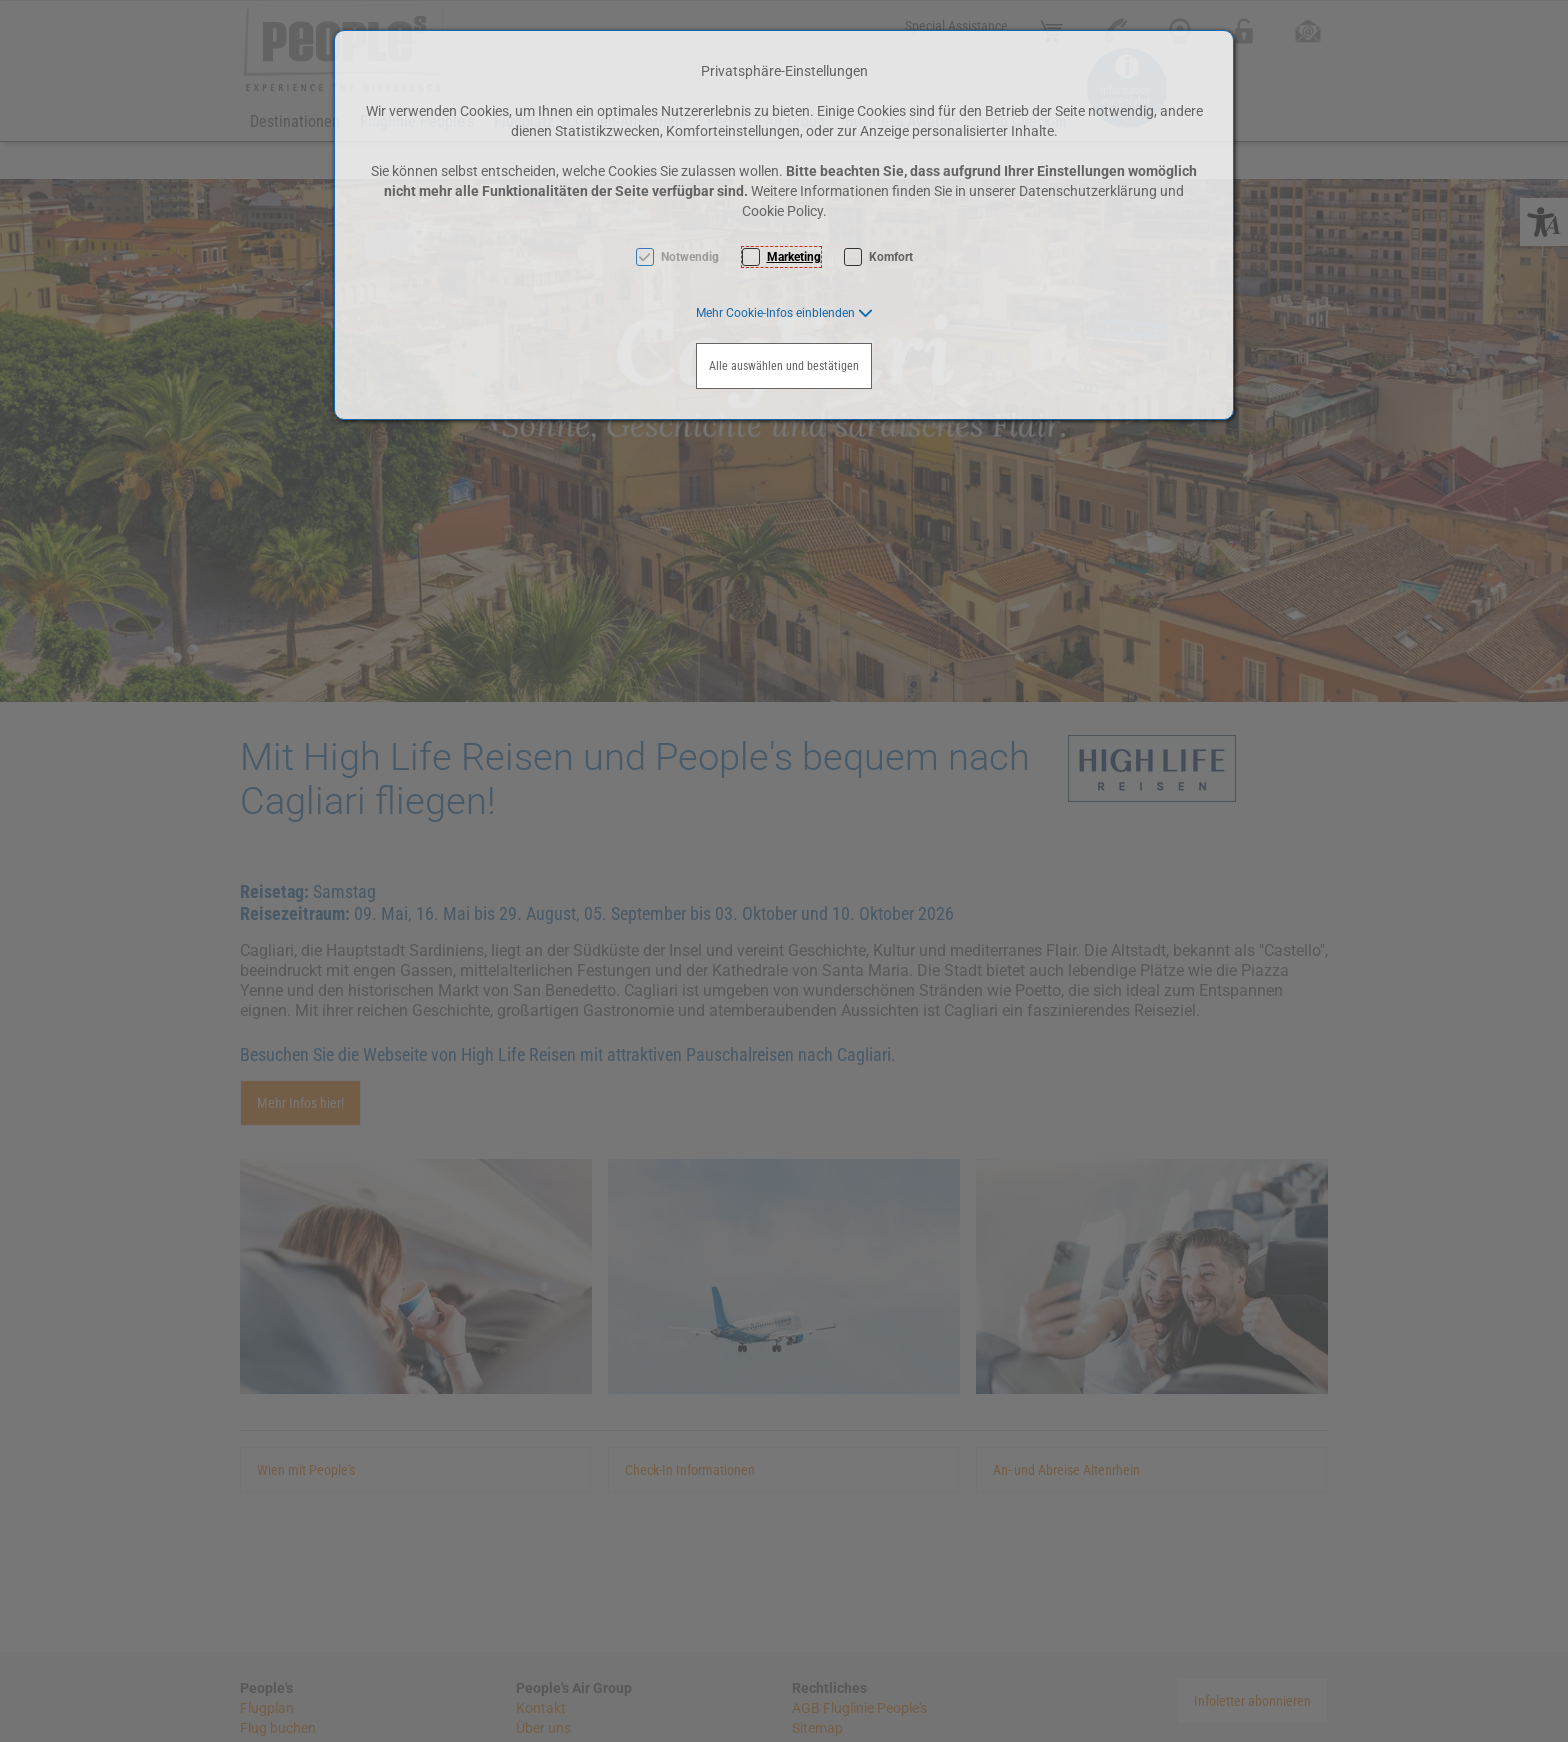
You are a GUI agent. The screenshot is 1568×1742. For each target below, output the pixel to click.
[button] (784, 313)
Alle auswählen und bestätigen (784, 366)
